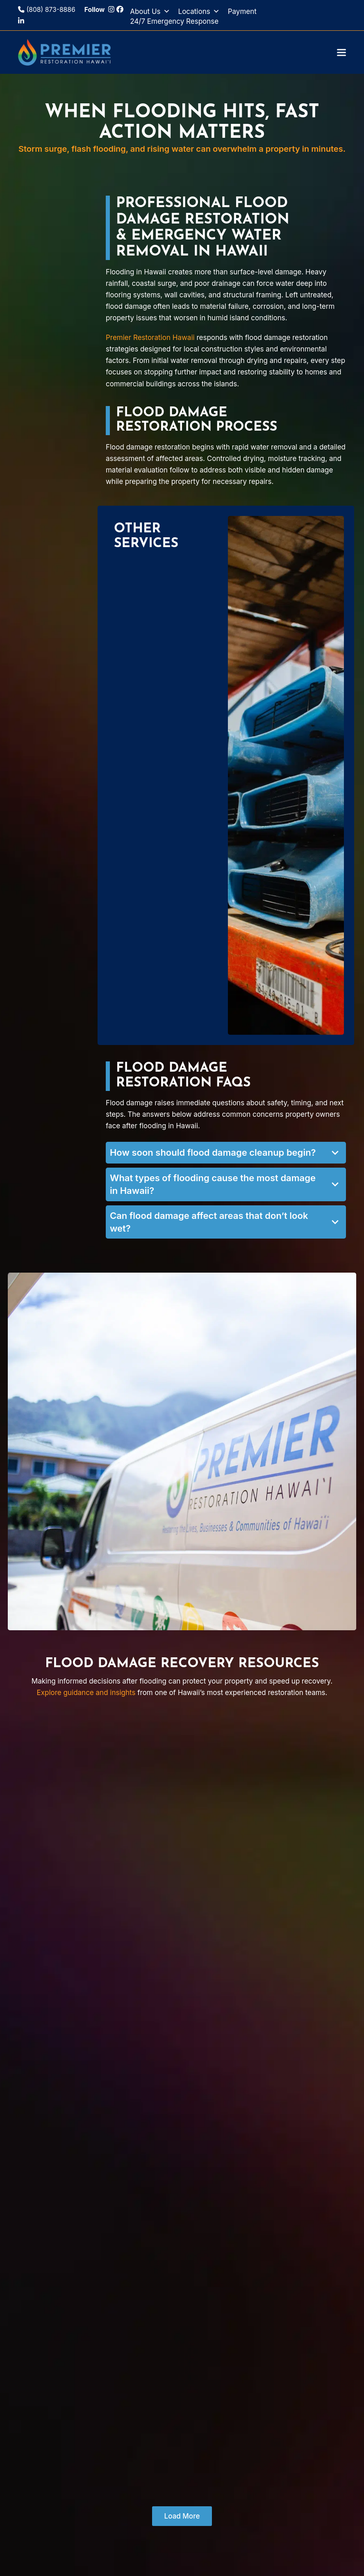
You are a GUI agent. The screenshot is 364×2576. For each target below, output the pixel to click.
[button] (341, 52)
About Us (150, 11)
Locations (199, 11)
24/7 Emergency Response (174, 21)
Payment (242, 11)
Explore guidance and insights (86, 1692)
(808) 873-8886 (46, 10)
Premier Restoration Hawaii (150, 337)
